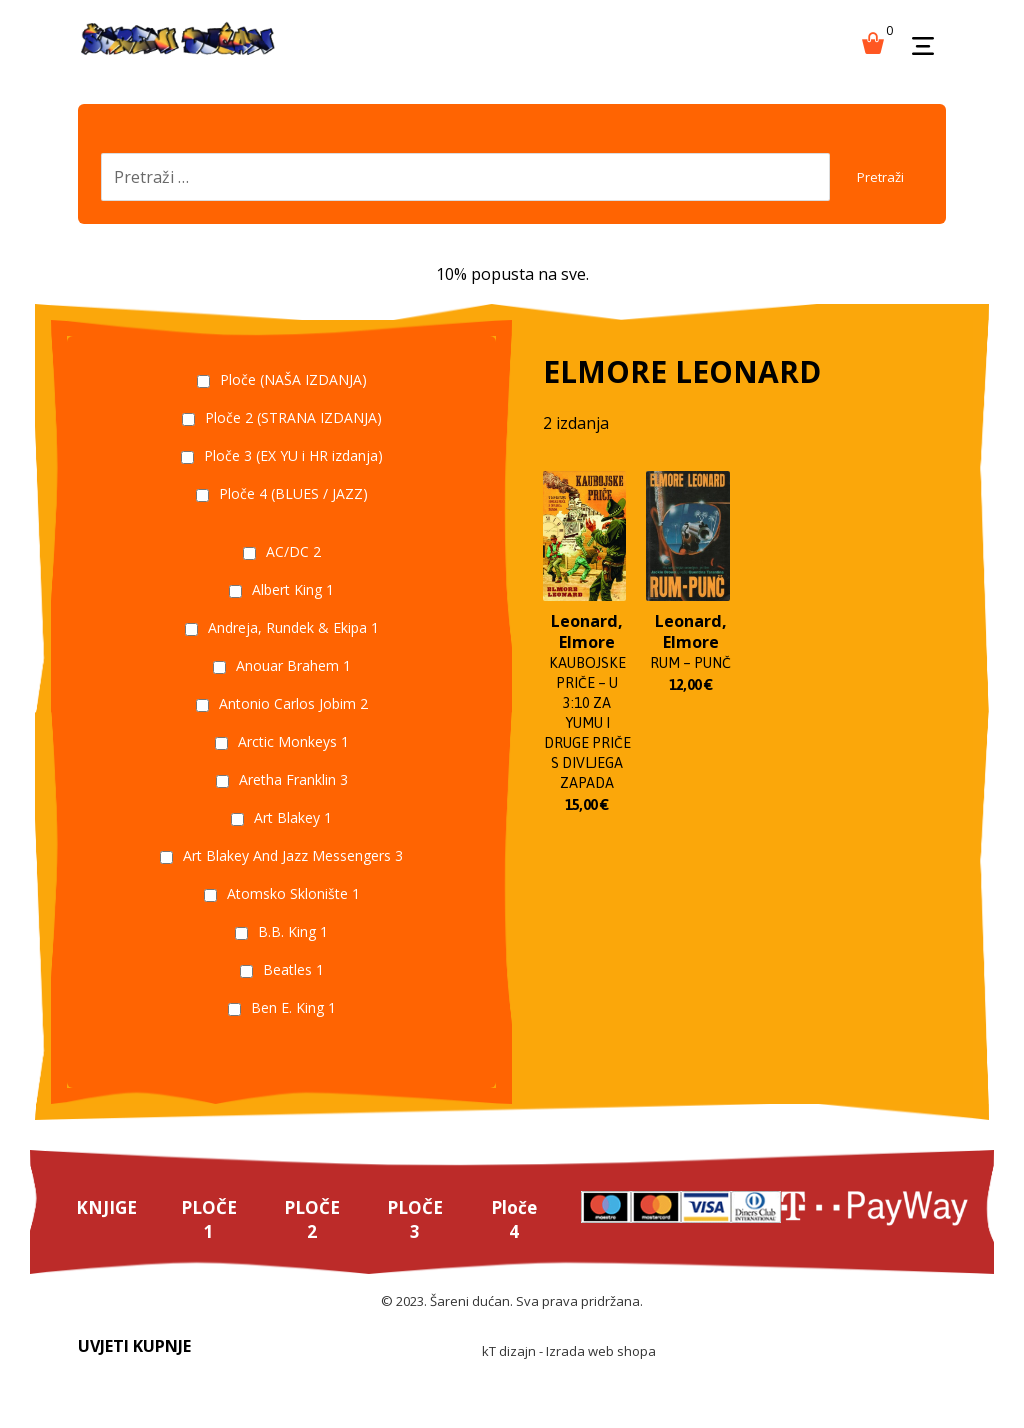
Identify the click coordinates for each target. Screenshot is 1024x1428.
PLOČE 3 (420, 1238)
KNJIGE (107, 1226)
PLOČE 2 (315, 1238)
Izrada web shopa (601, 1374)
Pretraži (870, 185)
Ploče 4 (520, 1238)
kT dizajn (509, 1374)
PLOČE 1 (211, 1238)
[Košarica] (873, 41)
